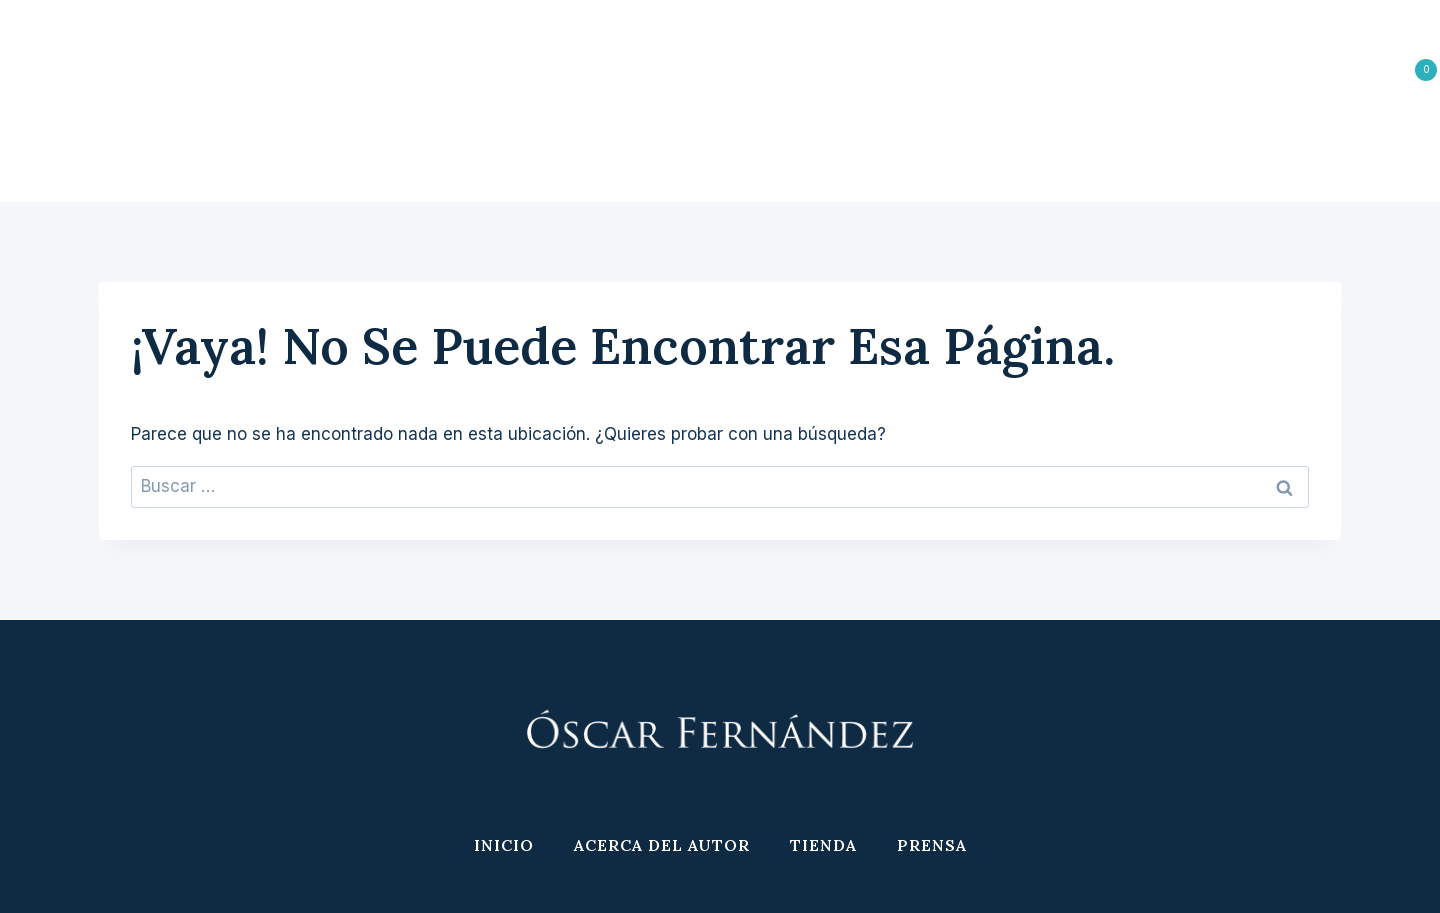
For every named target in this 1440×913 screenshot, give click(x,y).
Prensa (932, 155)
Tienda (823, 155)
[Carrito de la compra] (1404, 70)
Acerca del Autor (662, 155)
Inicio (504, 155)
